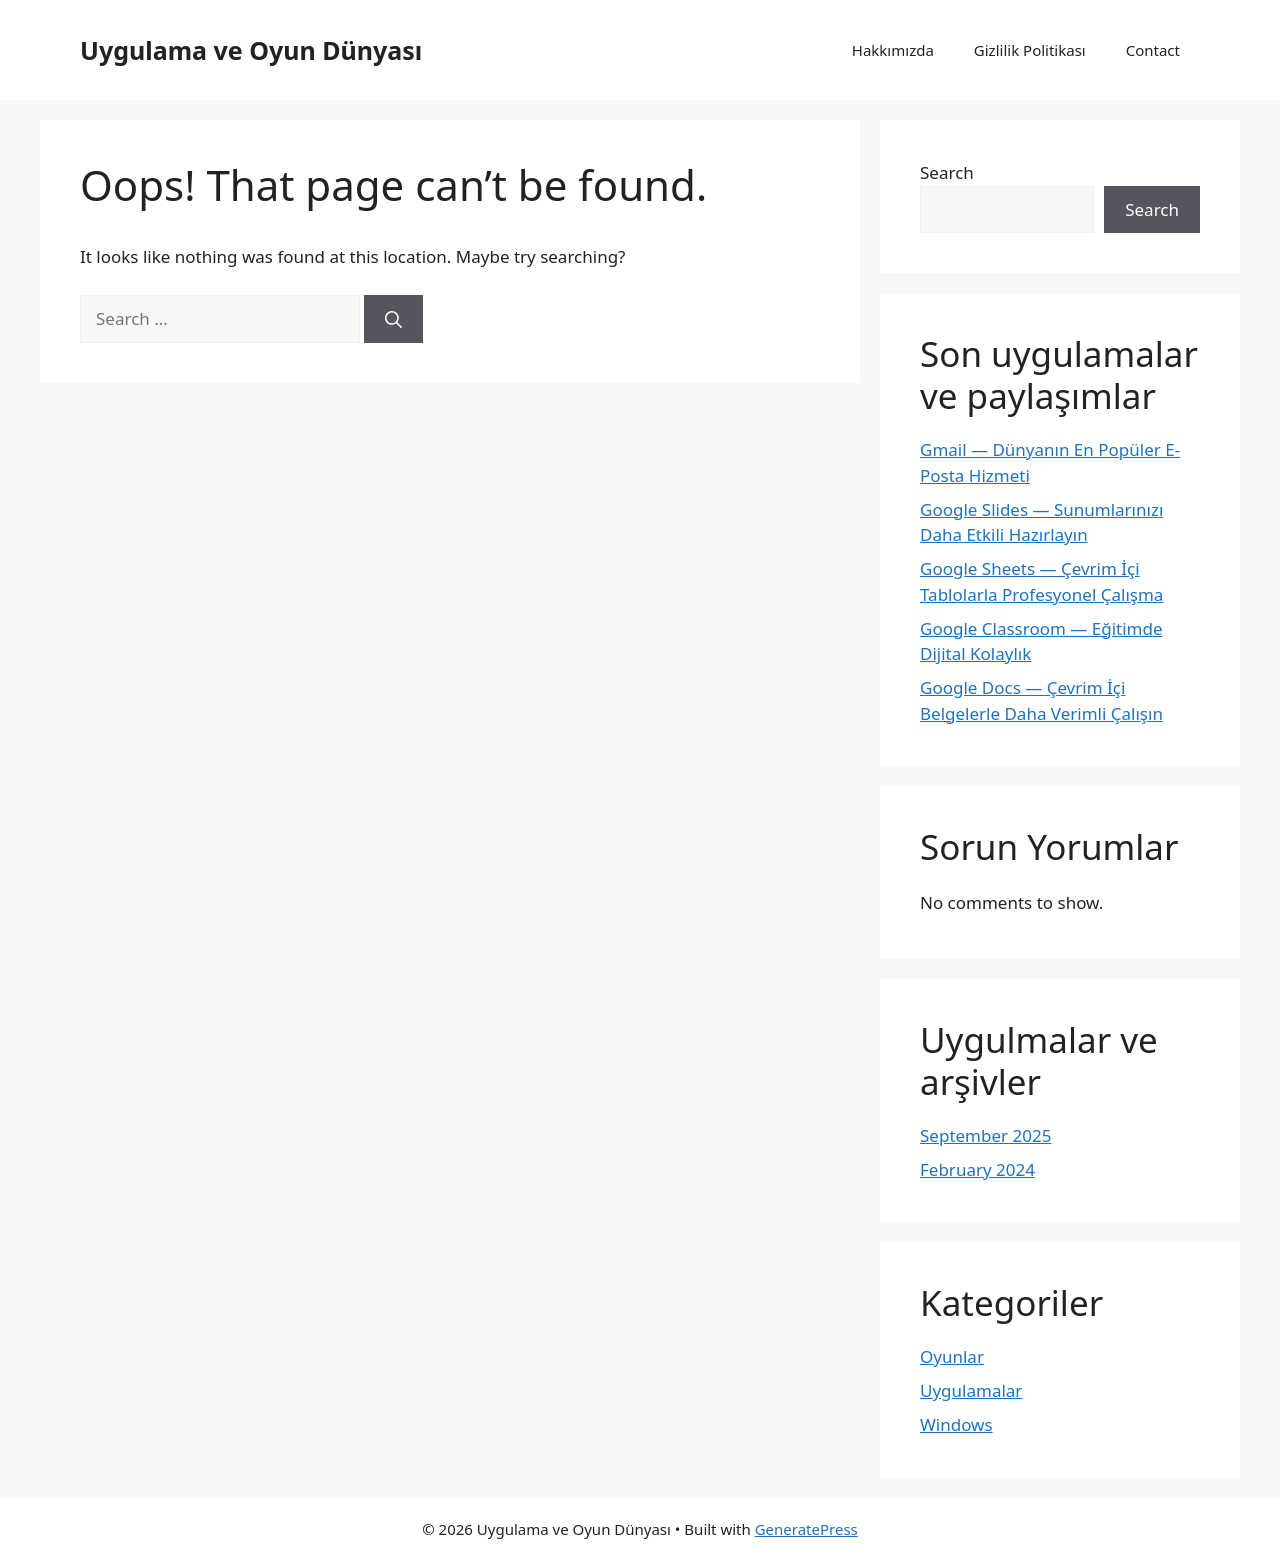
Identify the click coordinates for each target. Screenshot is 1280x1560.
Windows (956, 1424)
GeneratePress (806, 1529)
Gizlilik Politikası (1030, 50)
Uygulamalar (971, 1390)
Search (947, 172)
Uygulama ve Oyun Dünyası (251, 50)
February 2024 (977, 1169)
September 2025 (985, 1135)
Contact (1153, 50)
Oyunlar (952, 1356)
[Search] (393, 319)
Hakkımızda (893, 50)
